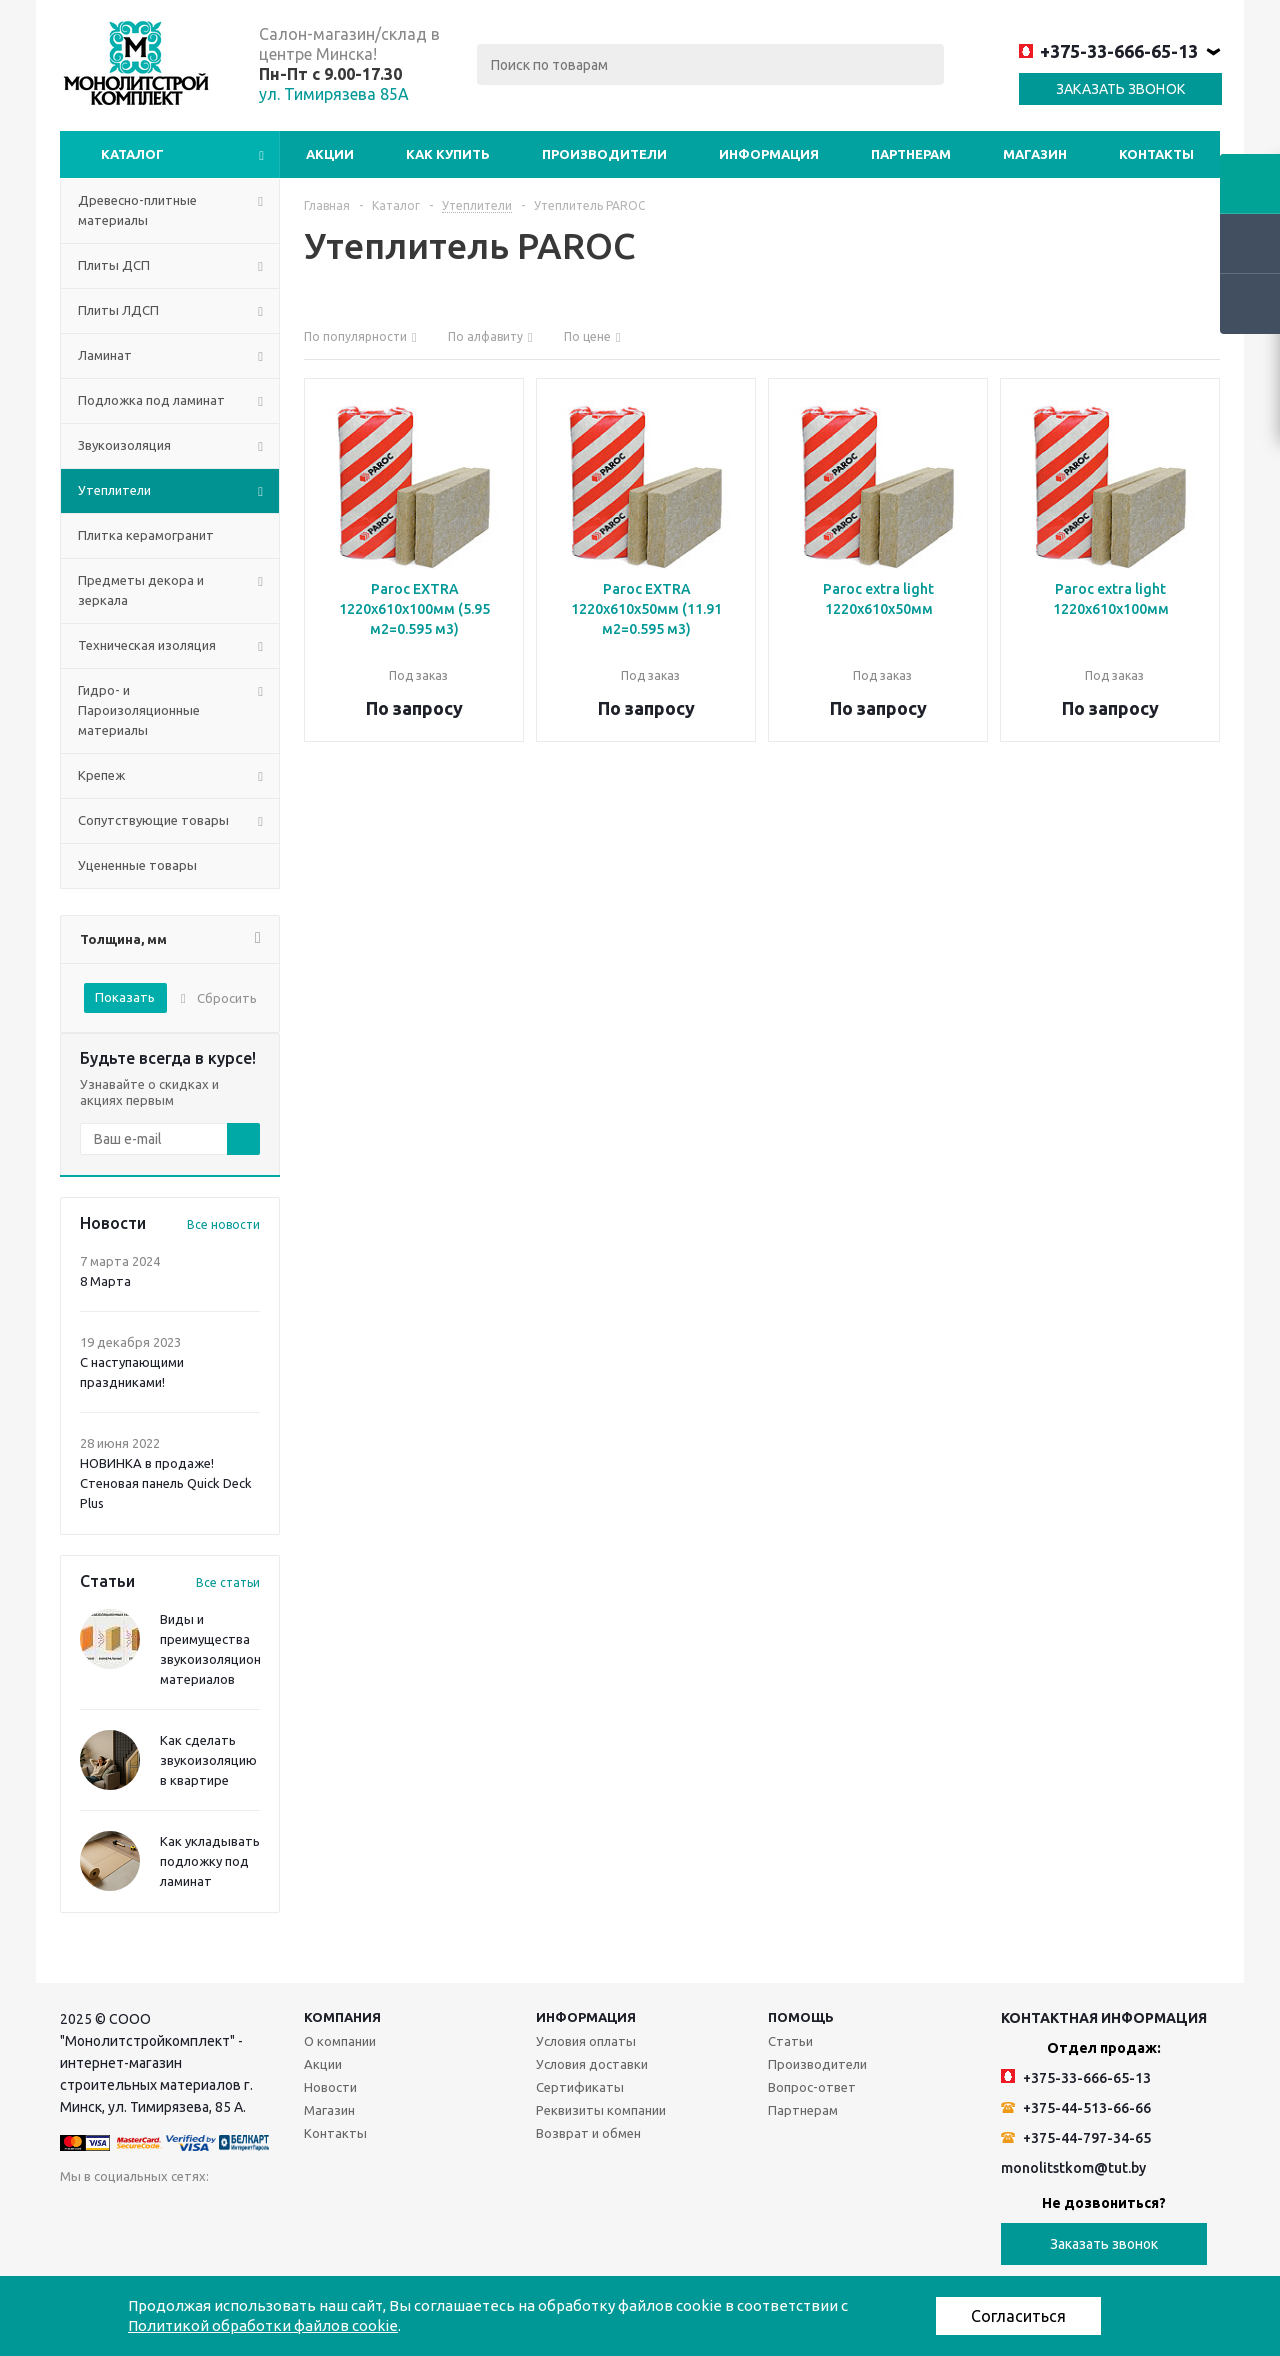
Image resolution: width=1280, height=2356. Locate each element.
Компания (342, 2017)
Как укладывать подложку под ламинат (210, 1861)
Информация (769, 154)
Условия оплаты (586, 2041)
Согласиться (1018, 2316)
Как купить (448, 154)
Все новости (223, 1224)
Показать (125, 997)
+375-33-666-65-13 (1108, 51)
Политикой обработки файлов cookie (263, 2325)
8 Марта (105, 1281)
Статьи (790, 2041)
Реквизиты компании (601, 2110)
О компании (340, 2041)
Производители (604, 154)
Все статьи (228, 1582)
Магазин (1035, 154)
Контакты (1156, 154)
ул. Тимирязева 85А (334, 94)
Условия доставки (592, 2064)
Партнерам (911, 154)
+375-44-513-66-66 (1076, 2108)
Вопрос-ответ (812, 2087)
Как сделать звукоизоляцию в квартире (208, 1760)
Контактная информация (1104, 2018)
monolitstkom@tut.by (1073, 2168)
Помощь (801, 2017)
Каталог (132, 154)
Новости (330, 2087)
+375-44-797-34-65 (1076, 2138)
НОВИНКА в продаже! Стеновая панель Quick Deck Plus (166, 1483)
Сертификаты (580, 2087)
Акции (330, 154)
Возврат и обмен (588, 2133)
